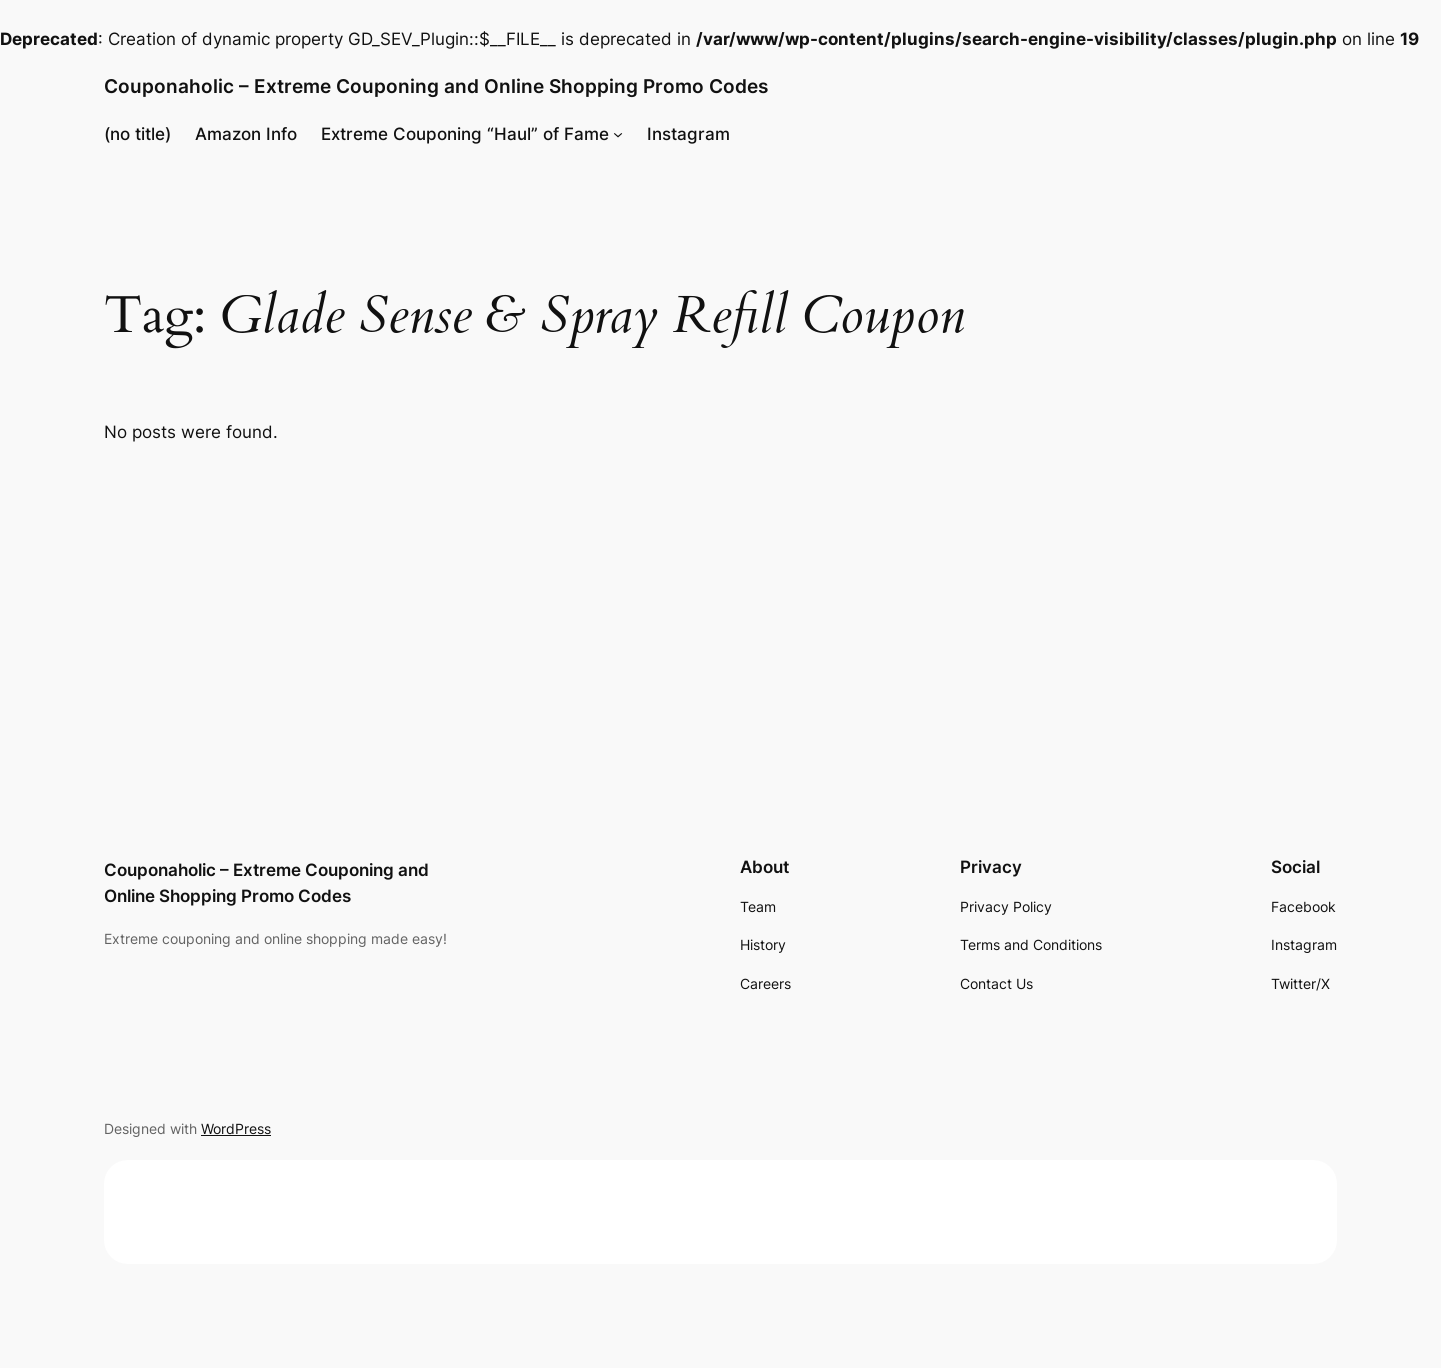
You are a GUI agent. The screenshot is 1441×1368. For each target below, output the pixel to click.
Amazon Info (246, 134)
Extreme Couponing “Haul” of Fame (465, 134)
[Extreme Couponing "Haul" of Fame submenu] (618, 134)
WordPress (236, 1128)
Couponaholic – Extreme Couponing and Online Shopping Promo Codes (436, 86)
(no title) (137, 134)
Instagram (688, 134)
